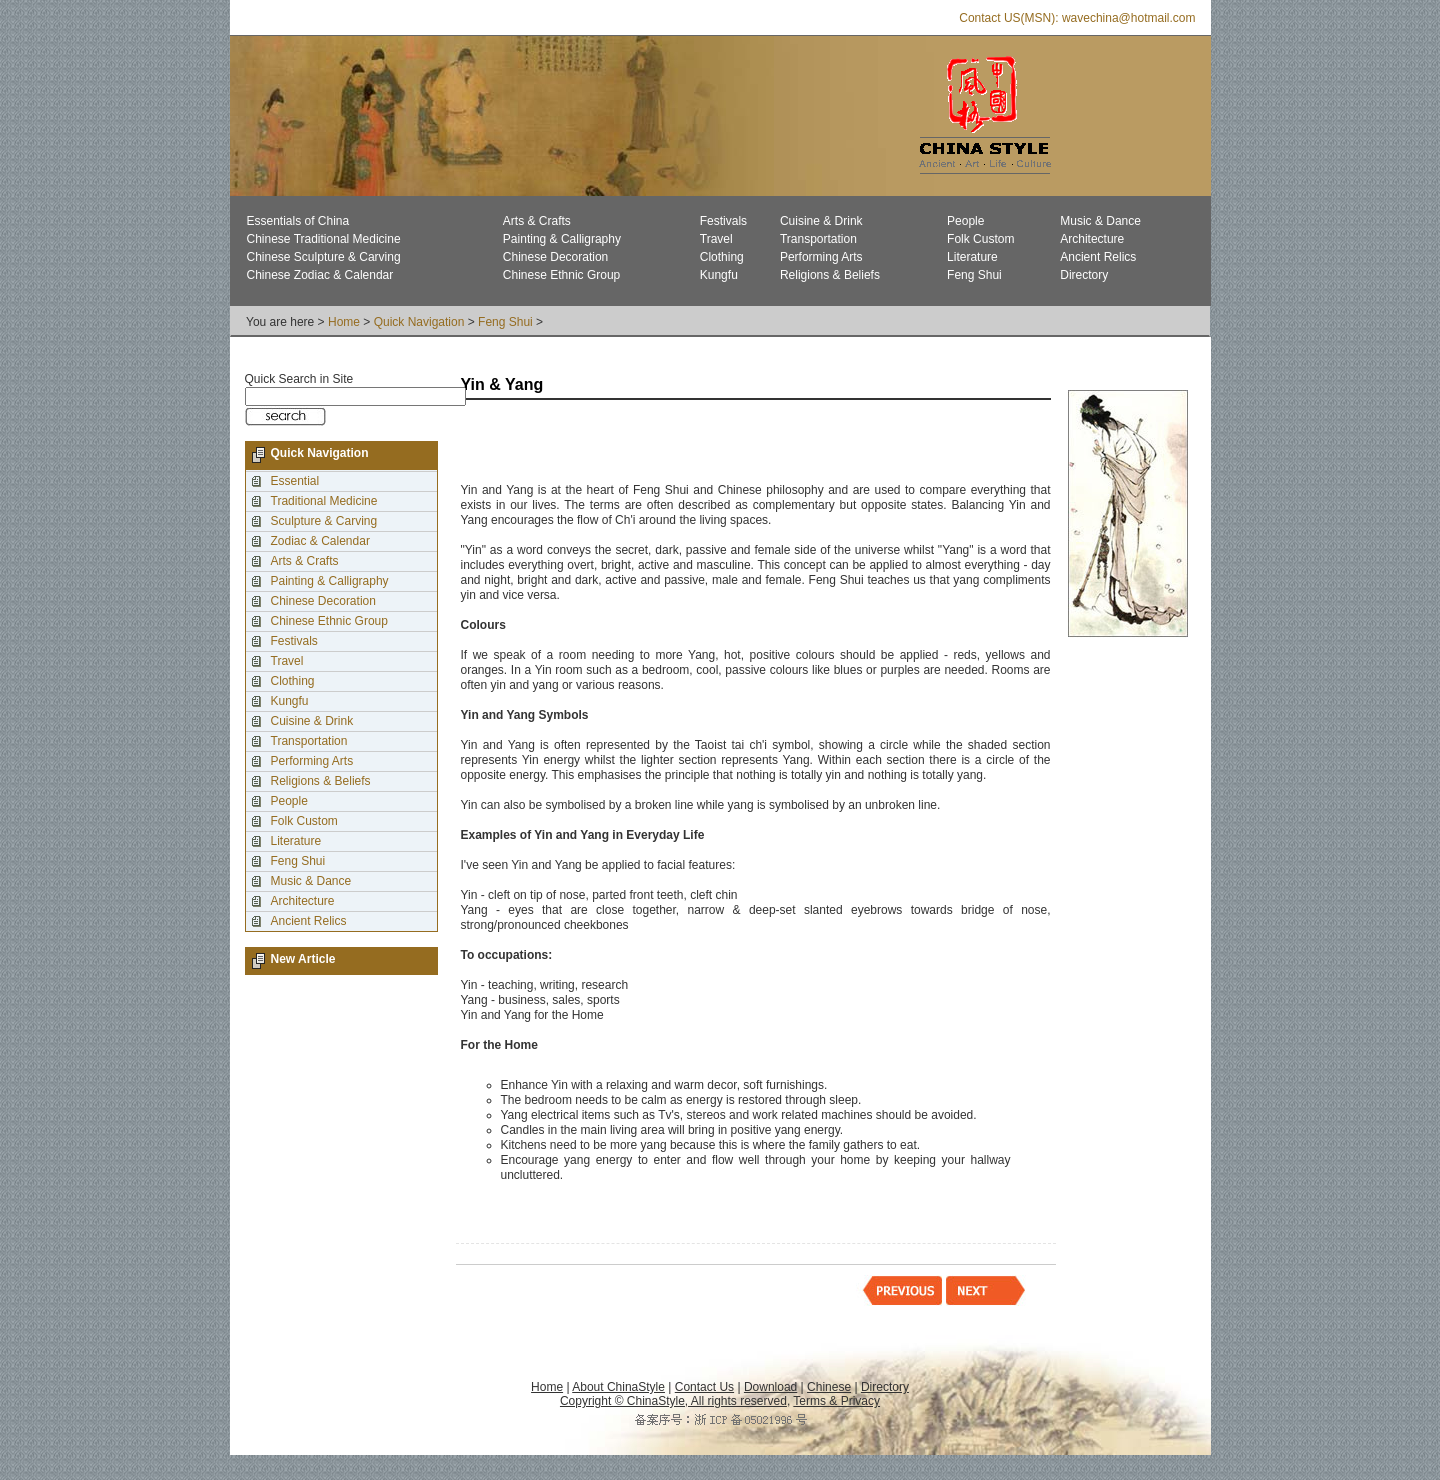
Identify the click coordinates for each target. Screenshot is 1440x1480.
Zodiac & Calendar (320, 541)
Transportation (818, 239)
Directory (1084, 275)
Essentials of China (298, 221)
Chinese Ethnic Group (561, 275)
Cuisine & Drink (821, 221)
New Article (303, 959)
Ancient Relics (1098, 257)
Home (344, 322)
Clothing (722, 257)
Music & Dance (1100, 221)
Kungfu (719, 275)
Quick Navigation (419, 322)
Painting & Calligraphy (562, 239)
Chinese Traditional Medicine (324, 239)
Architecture (1092, 239)
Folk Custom (980, 239)
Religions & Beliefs (830, 275)
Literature (972, 257)
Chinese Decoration (555, 257)
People (965, 221)
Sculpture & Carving (324, 521)
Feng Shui (974, 275)
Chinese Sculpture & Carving (324, 257)
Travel (716, 239)
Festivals (723, 221)
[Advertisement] (695, 443)
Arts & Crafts (537, 221)
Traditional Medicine (324, 501)
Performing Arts (821, 257)
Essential (295, 481)
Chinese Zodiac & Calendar (320, 275)
